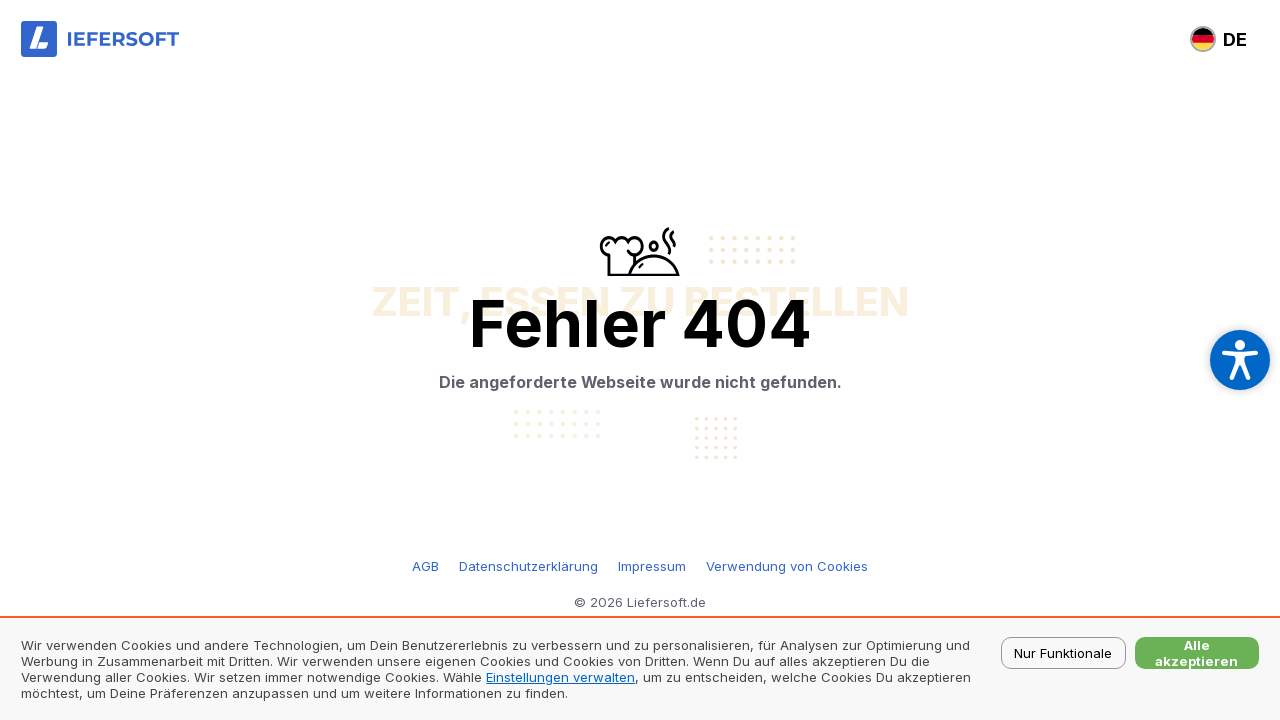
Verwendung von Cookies (787, 566)
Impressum (652, 566)
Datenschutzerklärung (528, 566)
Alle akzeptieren (1196, 653)
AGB (425, 566)
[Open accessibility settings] (1240, 360)
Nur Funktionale (1063, 653)
